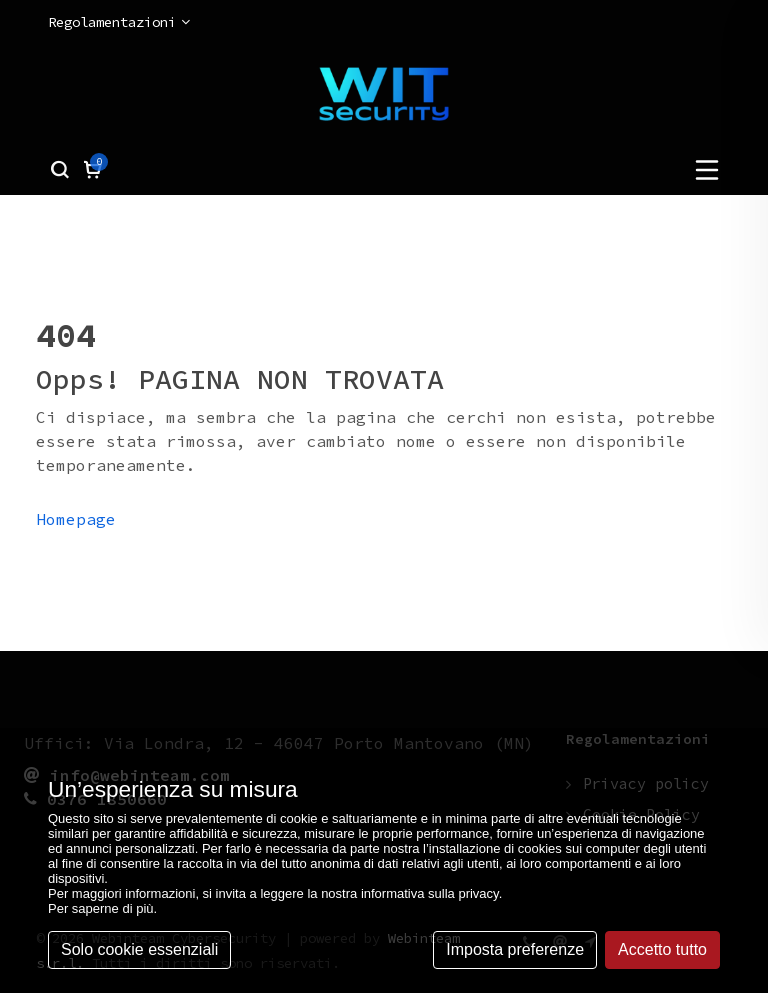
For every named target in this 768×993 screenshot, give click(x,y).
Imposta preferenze (515, 949)
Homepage (76, 519)
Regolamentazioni (119, 22)
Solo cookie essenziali (139, 949)
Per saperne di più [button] (101, 908)
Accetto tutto (662, 949)
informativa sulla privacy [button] (430, 893)
